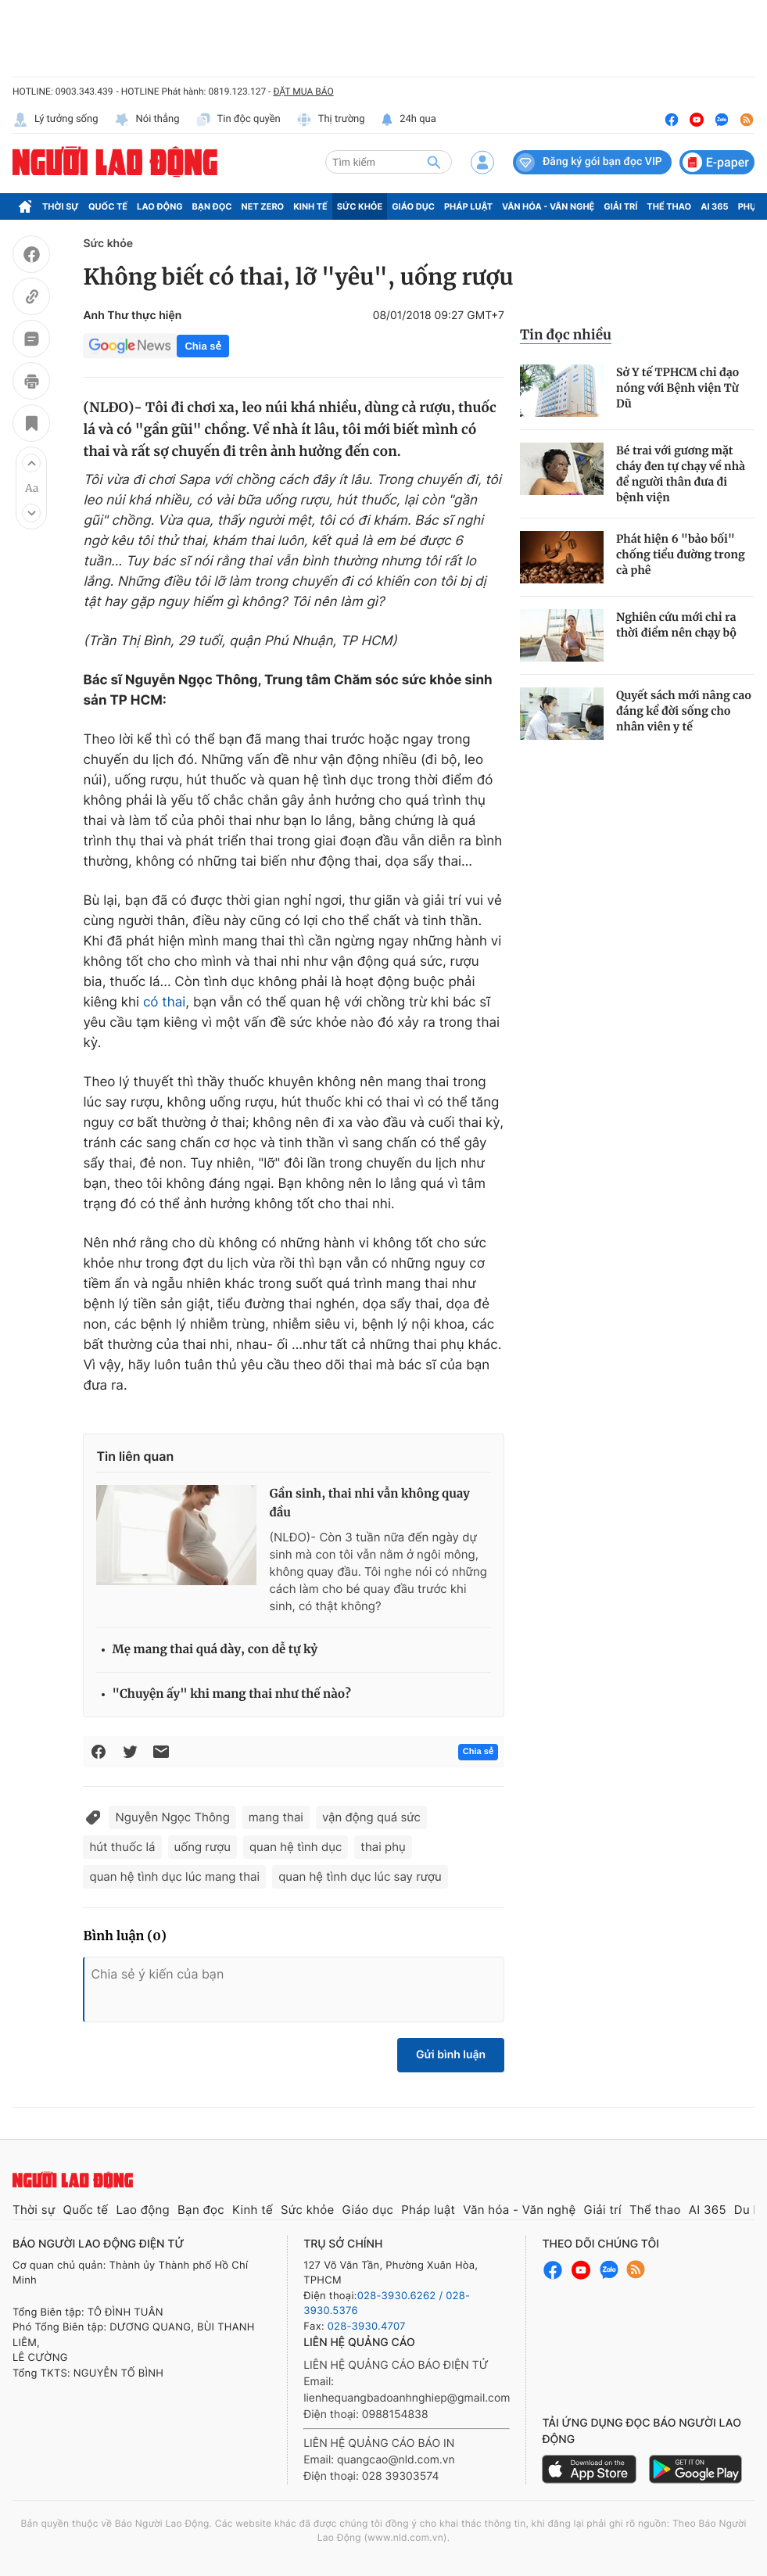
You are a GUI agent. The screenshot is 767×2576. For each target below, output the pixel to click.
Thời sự (60, 206)
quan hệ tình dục (295, 1846)
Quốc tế (107, 206)
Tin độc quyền (238, 119)
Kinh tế (310, 206)
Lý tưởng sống (56, 119)
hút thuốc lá (122, 1846)
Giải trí (620, 206)
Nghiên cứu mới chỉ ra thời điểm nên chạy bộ (676, 625)
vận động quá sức (371, 1817)
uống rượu (202, 1846)
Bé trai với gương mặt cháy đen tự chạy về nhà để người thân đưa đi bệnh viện (680, 473)
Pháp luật (468, 206)
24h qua (408, 119)
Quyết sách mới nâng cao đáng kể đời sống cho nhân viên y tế (683, 711)
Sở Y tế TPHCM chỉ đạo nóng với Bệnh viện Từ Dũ (677, 388)
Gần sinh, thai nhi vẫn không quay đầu (369, 1503)
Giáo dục (413, 206)
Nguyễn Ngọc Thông (172, 1817)
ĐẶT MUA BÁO (303, 91)
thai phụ (382, 1846)
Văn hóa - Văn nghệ (548, 206)
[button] (31, 463)
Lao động (160, 206)
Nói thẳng (147, 119)
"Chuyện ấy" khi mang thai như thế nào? (231, 1694)
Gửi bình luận (451, 2054)
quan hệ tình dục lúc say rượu (360, 1876)
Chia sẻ (202, 346)
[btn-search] (434, 162)
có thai (164, 1002)
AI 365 (714, 206)
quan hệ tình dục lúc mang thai (174, 1876)
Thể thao (669, 206)
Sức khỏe (359, 206)
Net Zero (263, 206)
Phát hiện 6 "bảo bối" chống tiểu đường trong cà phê (680, 554)
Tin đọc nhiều (565, 334)
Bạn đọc (212, 206)
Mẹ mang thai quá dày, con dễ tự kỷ (214, 1649)
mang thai (276, 1817)
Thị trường (330, 119)
